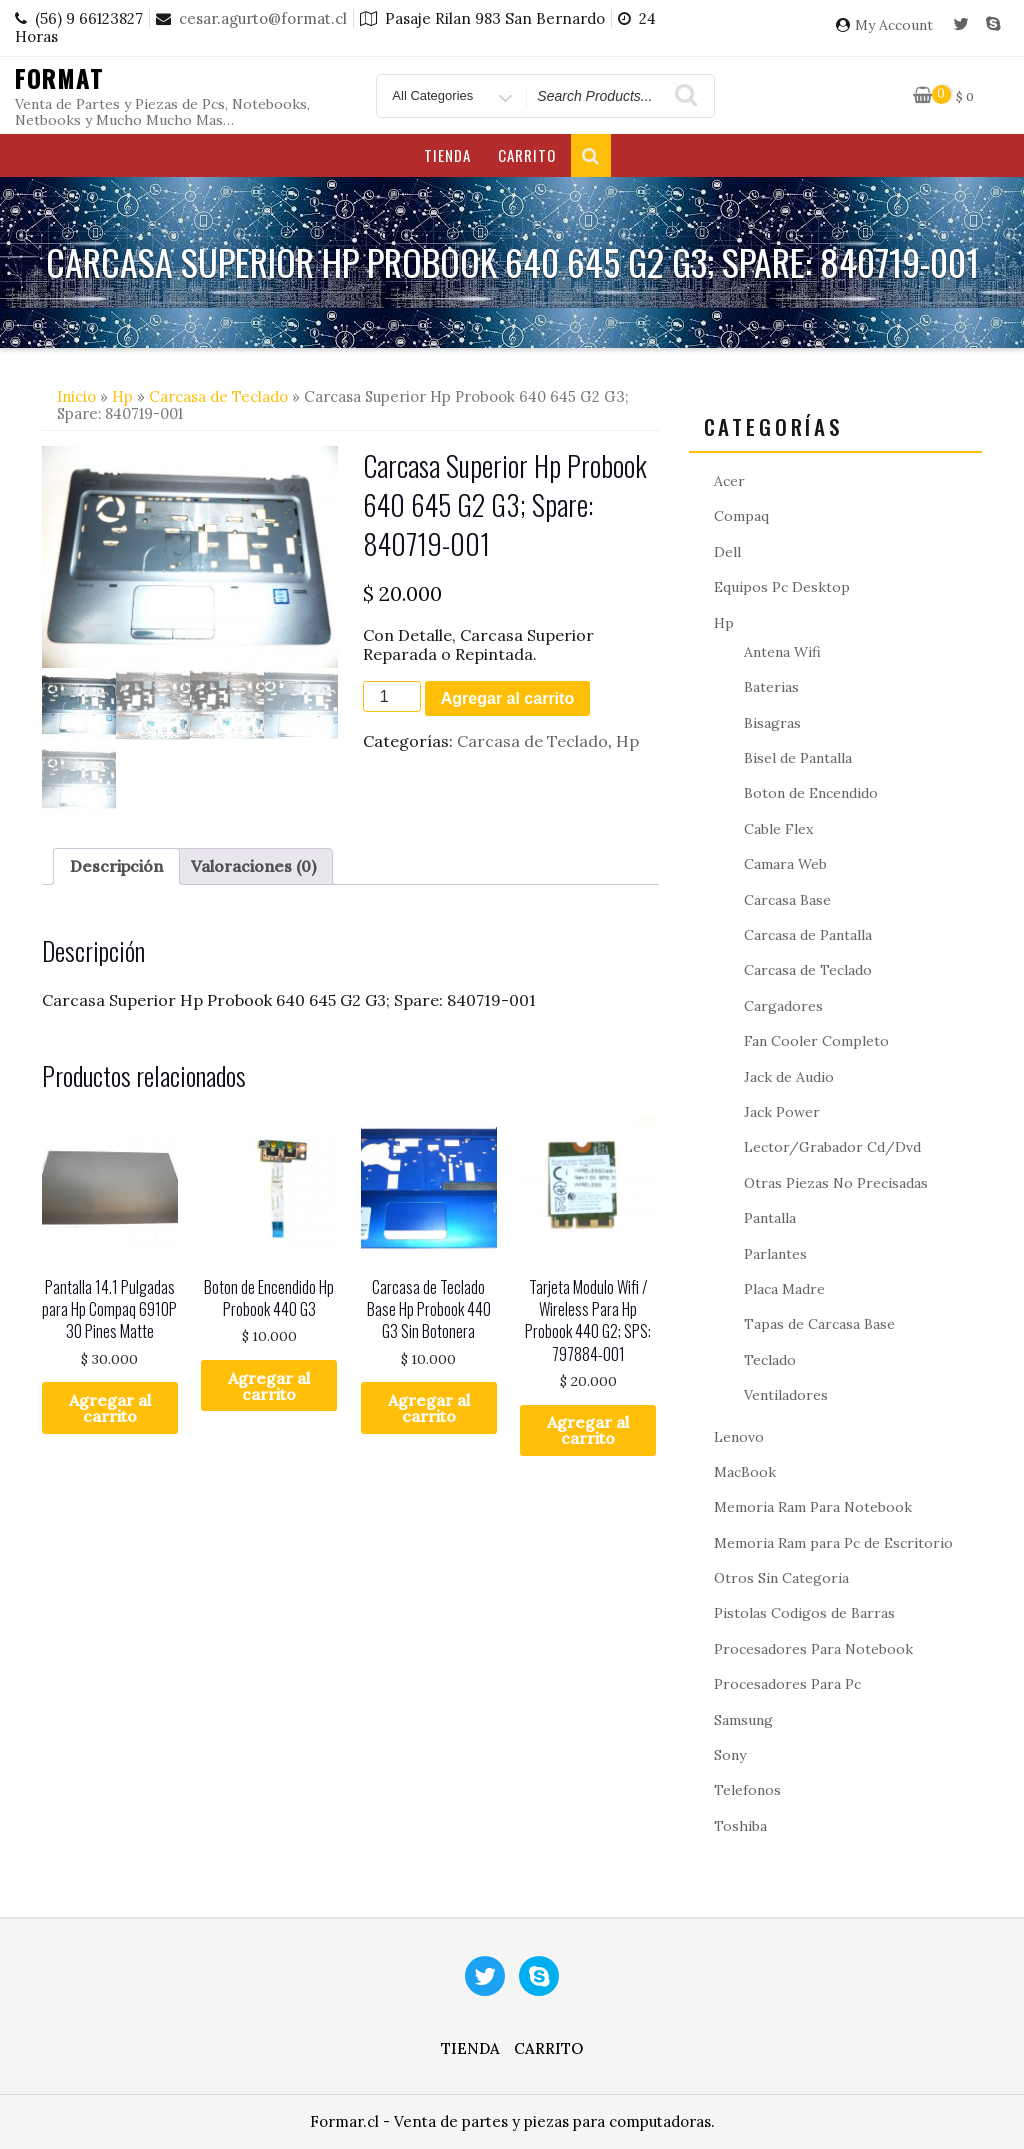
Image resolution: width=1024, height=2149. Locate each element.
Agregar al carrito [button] (110, 1408)
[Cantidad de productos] (392, 696)
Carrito (527, 155)
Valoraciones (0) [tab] (253, 866)
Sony (730, 1755)
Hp (122, 396)
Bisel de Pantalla (798, 758)
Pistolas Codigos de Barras (804, 1613)
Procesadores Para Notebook (813, 1649)
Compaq (741, 516)
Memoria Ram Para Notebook (813, 1507)
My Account (894, 25)
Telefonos (747, 1790)
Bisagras (772, 723)
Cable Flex (778, 829)
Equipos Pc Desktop (782, 587)
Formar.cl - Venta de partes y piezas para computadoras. (512, 2121)
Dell (727, 552)
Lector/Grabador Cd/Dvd (832, 1147)
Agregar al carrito (507, 698)
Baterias (771, 687)
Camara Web (785, 864)
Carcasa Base (787, 900)
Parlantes (775, 1254)
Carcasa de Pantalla (808, 935)
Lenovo (739, 1437)
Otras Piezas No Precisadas (836, 1183)
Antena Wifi (782, 652)
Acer (729, 481)
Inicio (76, 396)
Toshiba (740, 1826)
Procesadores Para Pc (787, 1684)
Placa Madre (784, 1289)
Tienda (447, 155)
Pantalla (770, 1218)
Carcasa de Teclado (218, 396)
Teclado (770, 1360)
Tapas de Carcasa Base (819, 1324)
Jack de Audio (789, 1077)
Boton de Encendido (811, 793)
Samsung (743, 1720)
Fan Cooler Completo (816, 1041)
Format (59, 78)
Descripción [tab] (116, 866)
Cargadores (783, 1006)
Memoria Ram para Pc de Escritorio (833, 1543)
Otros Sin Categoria (781, 1578)
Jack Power (782, 1112)
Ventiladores (786, 1395)
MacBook (745, 1472)
